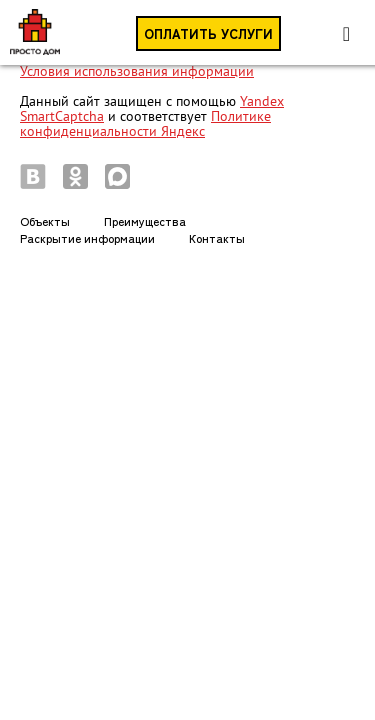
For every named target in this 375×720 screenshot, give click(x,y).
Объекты (45, 220)
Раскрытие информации (87, 237)
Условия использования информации (137, 71)
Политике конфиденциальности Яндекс (145, 124)
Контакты (217, 237)
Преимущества (145, 220)
